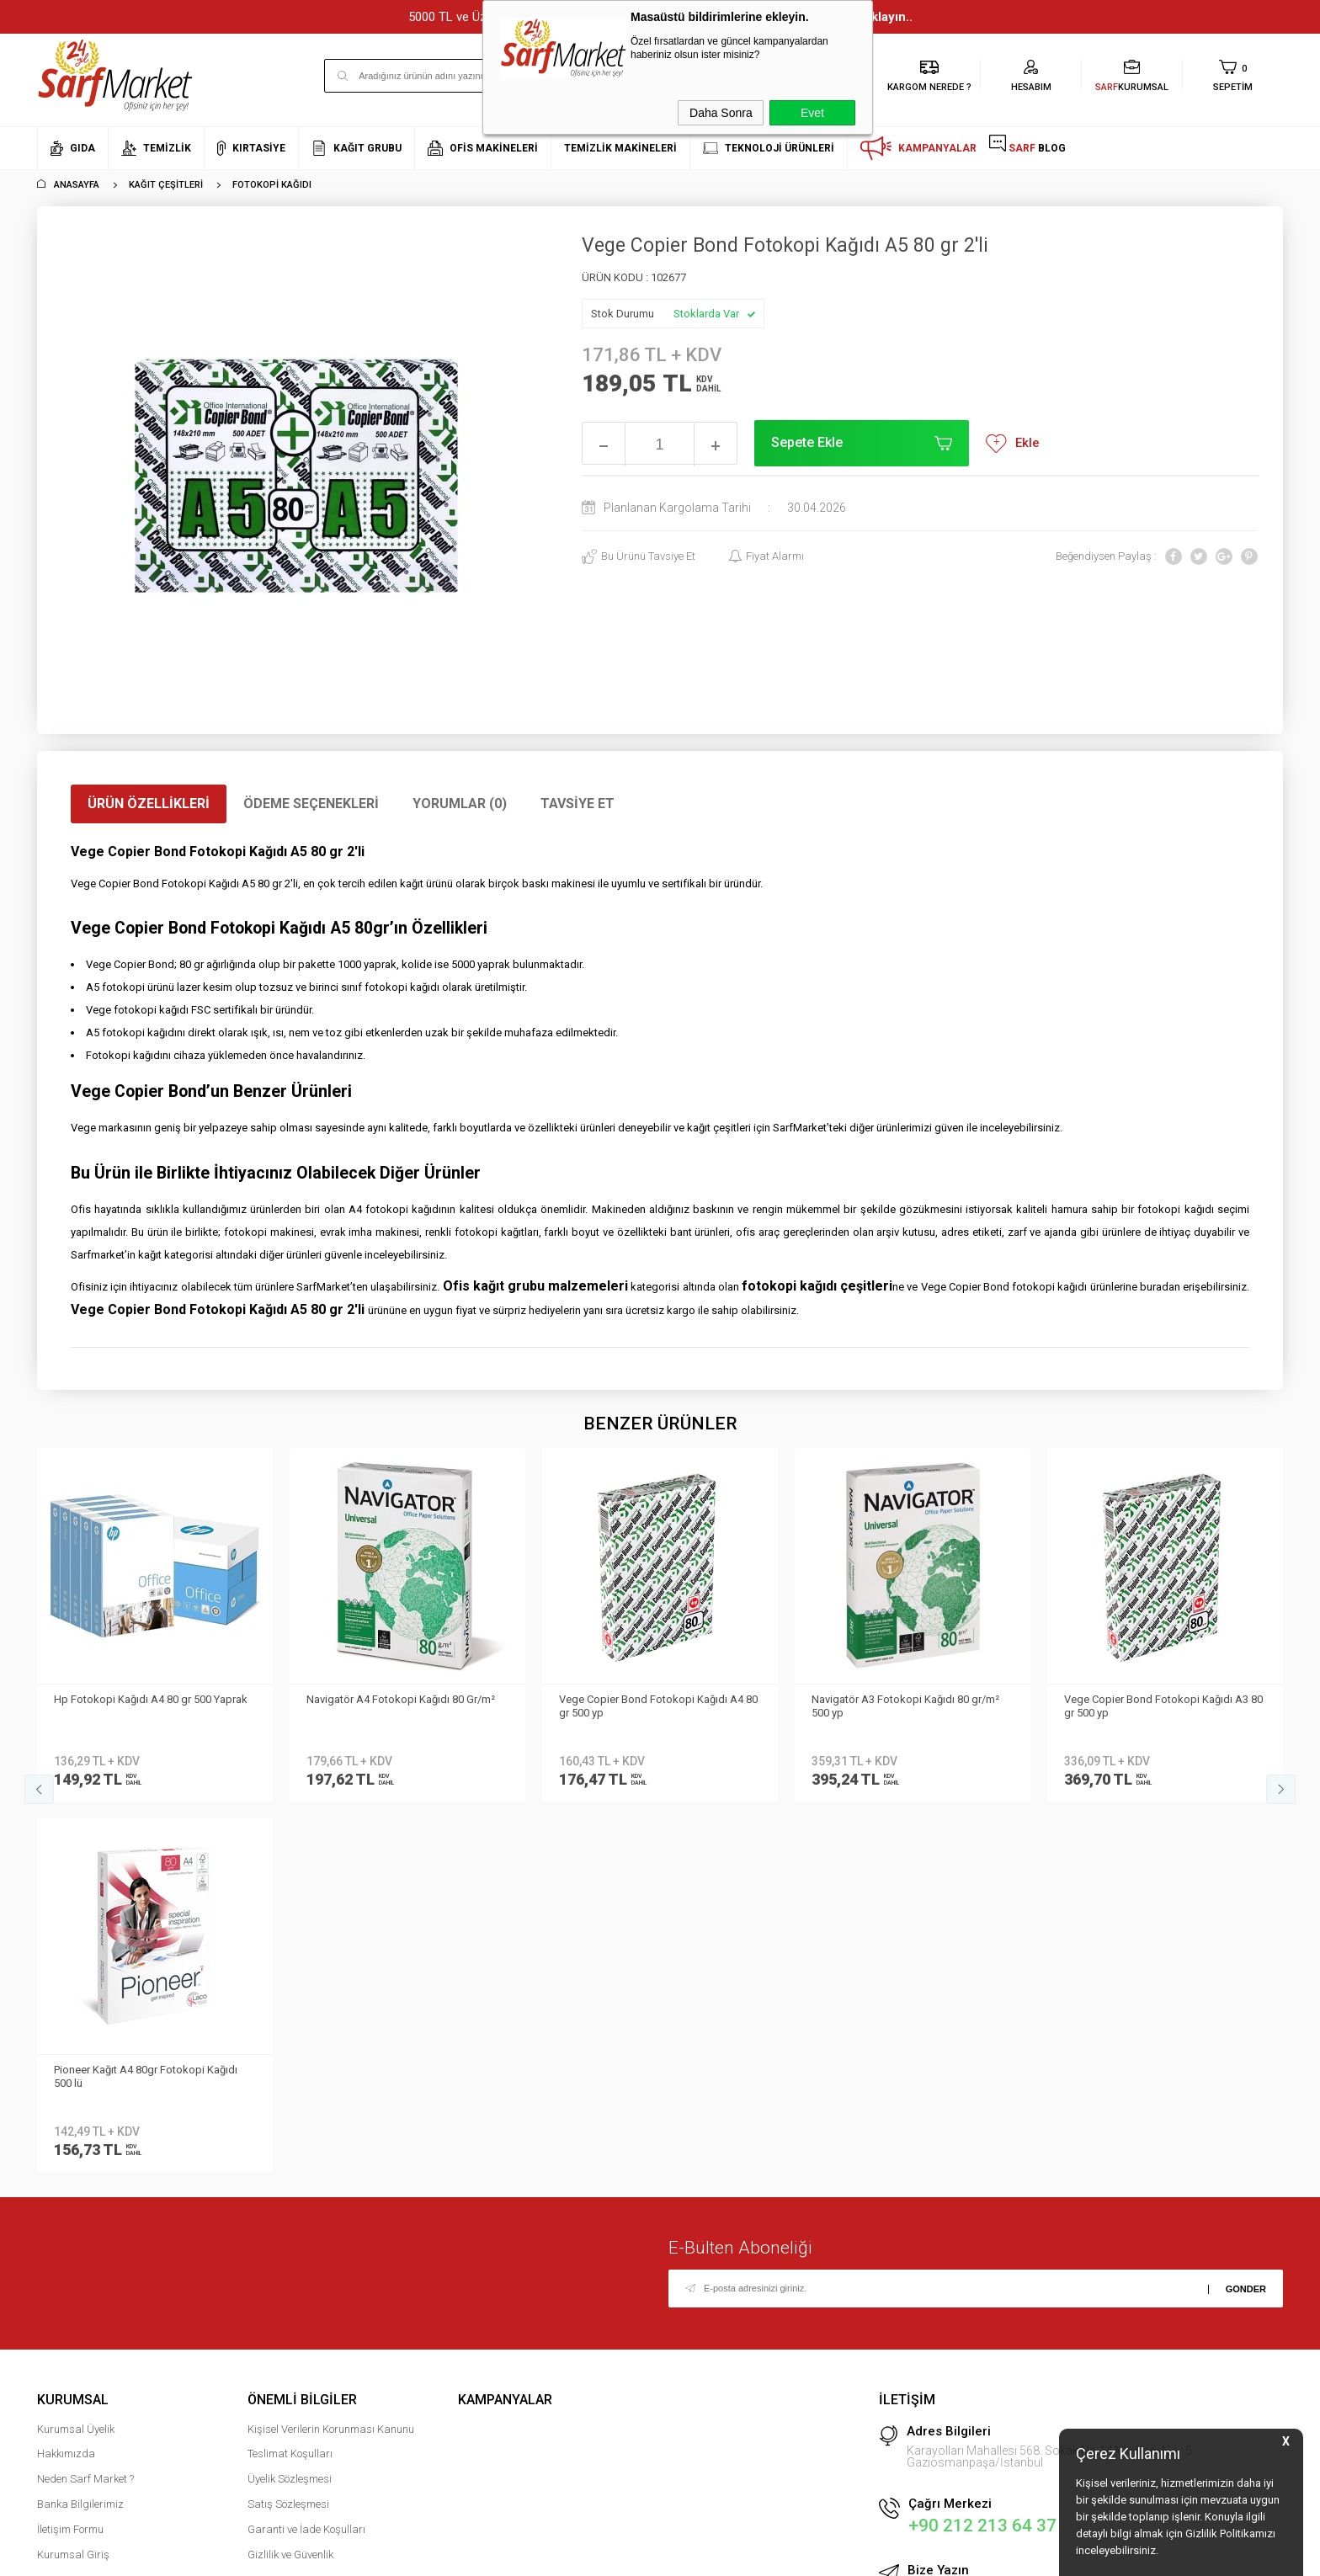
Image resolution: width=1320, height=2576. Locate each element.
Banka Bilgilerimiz (80, 2133)
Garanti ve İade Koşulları (306, 2159)
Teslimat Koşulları (290, 2083)
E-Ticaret (610, 2555)
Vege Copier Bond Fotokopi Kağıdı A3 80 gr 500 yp (911, 1706)
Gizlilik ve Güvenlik (290, 2184)
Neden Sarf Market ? (85, 2108)
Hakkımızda (66, 2083)
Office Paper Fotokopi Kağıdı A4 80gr (1154, 1699)
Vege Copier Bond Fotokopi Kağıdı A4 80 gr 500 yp (405, 1706)
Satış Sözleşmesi (288, 2133)
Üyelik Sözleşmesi (290, 2108)
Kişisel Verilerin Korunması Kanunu (331, 2058)
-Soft (573, 2555)
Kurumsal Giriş (73, 2184)
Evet (812, 113)
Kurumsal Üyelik (75, 2058)
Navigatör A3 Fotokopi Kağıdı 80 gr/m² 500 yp (653, 1706)
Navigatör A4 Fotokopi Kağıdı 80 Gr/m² (148, 1699)
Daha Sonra (721, 113)
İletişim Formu (70, 2159)
